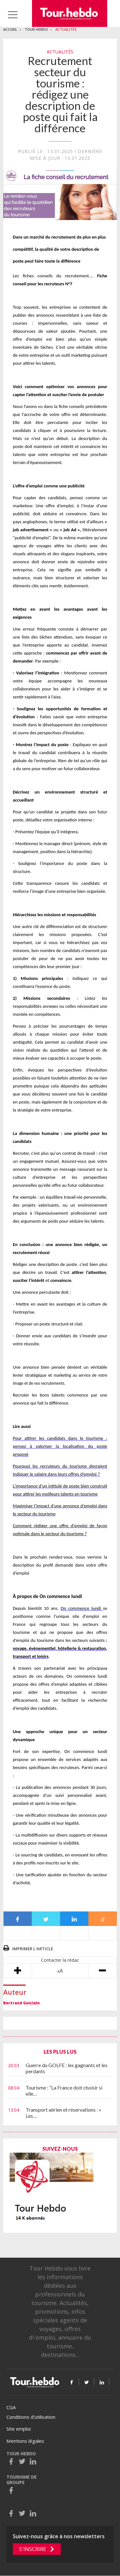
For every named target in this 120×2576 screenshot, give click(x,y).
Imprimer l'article (32, 1949)
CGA (11, 2407)
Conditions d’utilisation (30, 2417)
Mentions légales (25, 2441)
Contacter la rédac (60, 1960)
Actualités (66, 29)
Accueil (10, 29)
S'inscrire (32, 2549)
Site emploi (18, 2428)
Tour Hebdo (36, 29)
